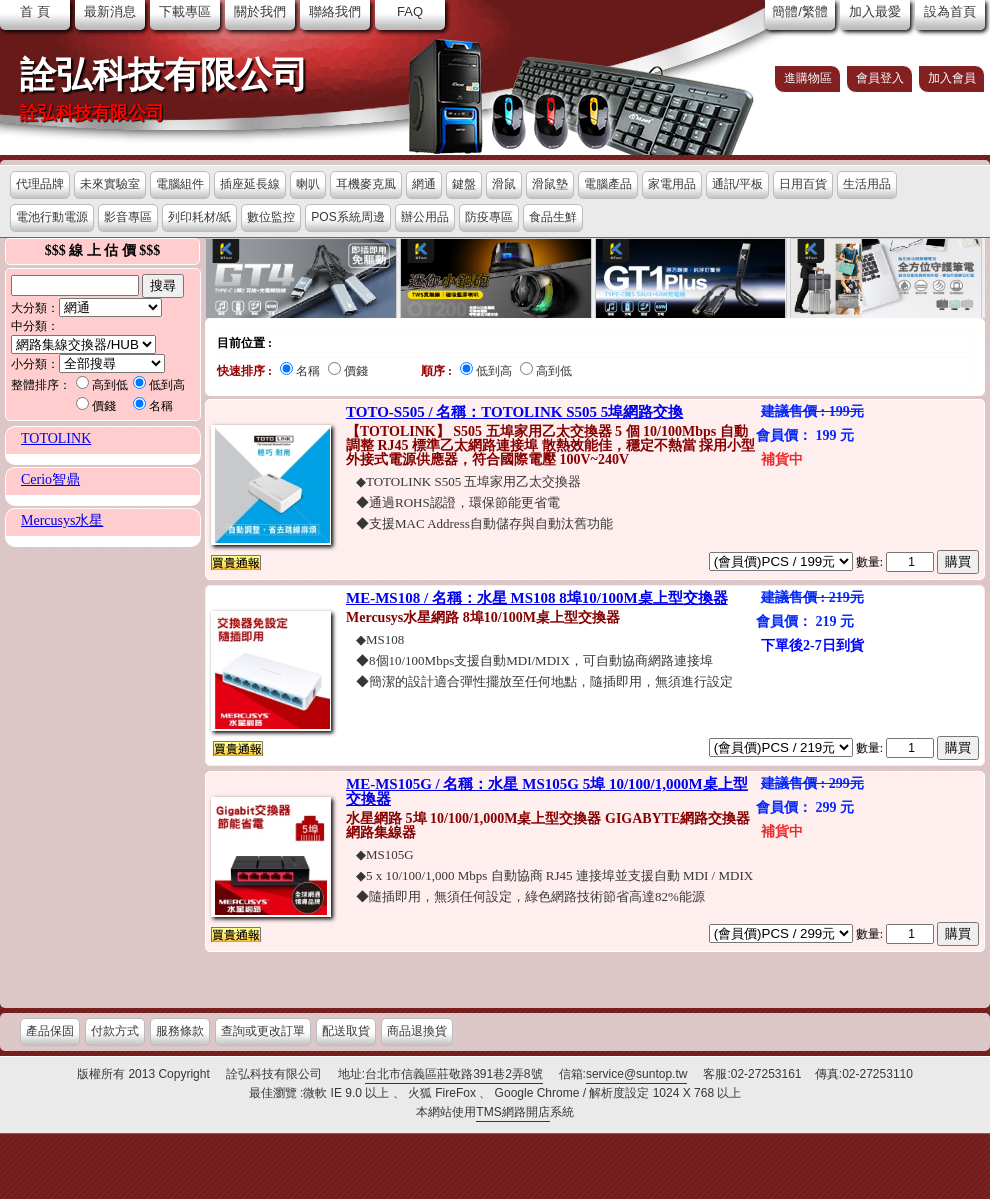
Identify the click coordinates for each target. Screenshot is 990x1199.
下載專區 (185, 11)
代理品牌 (40, 184)
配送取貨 (346, 1031)
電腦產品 (608, 184)
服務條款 (180, 1031)
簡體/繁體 (800, 11)
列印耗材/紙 (199, 217)
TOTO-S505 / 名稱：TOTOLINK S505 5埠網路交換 (514, 412)
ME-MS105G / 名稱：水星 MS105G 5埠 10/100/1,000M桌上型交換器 (547, 791)
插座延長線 (250, 184)
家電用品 (672, 184)
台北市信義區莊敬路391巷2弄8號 (453, 1074)
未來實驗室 (110, 184)
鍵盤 (464, 184)
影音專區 (128, 217)
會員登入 (880, 78)
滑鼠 (504, 184)
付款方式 (115, 1031)
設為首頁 (950, 11)
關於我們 (260, 11)
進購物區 (808, 78)
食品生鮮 (553, 217)
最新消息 (110, 11)
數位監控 (271, 217)
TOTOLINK (56, 438)
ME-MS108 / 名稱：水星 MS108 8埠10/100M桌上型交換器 (537, 598)
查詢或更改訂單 (263, 1031)
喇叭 (308, 184)
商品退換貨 (417, 1031)
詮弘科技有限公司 (164, 75)
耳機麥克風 (366, 184)
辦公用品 (425, 217)
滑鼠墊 (550, 184)
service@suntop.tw (637, 1074)
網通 (424, 184)
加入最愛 (875, 11)
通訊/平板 (737, 184)
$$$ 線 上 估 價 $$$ (103, 250)
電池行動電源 (52, 217)
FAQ (410, 11)
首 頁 (35, 11)
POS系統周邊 (347, 217)
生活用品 (867, 184)
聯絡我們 (335, 11)
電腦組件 (180, 184)
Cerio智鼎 (50, 479)
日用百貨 (803, 184)
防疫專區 (489, 217)
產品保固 (50, 1031)
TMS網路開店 (512, 1112)
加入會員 (952, 78)
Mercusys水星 (62, 520)
